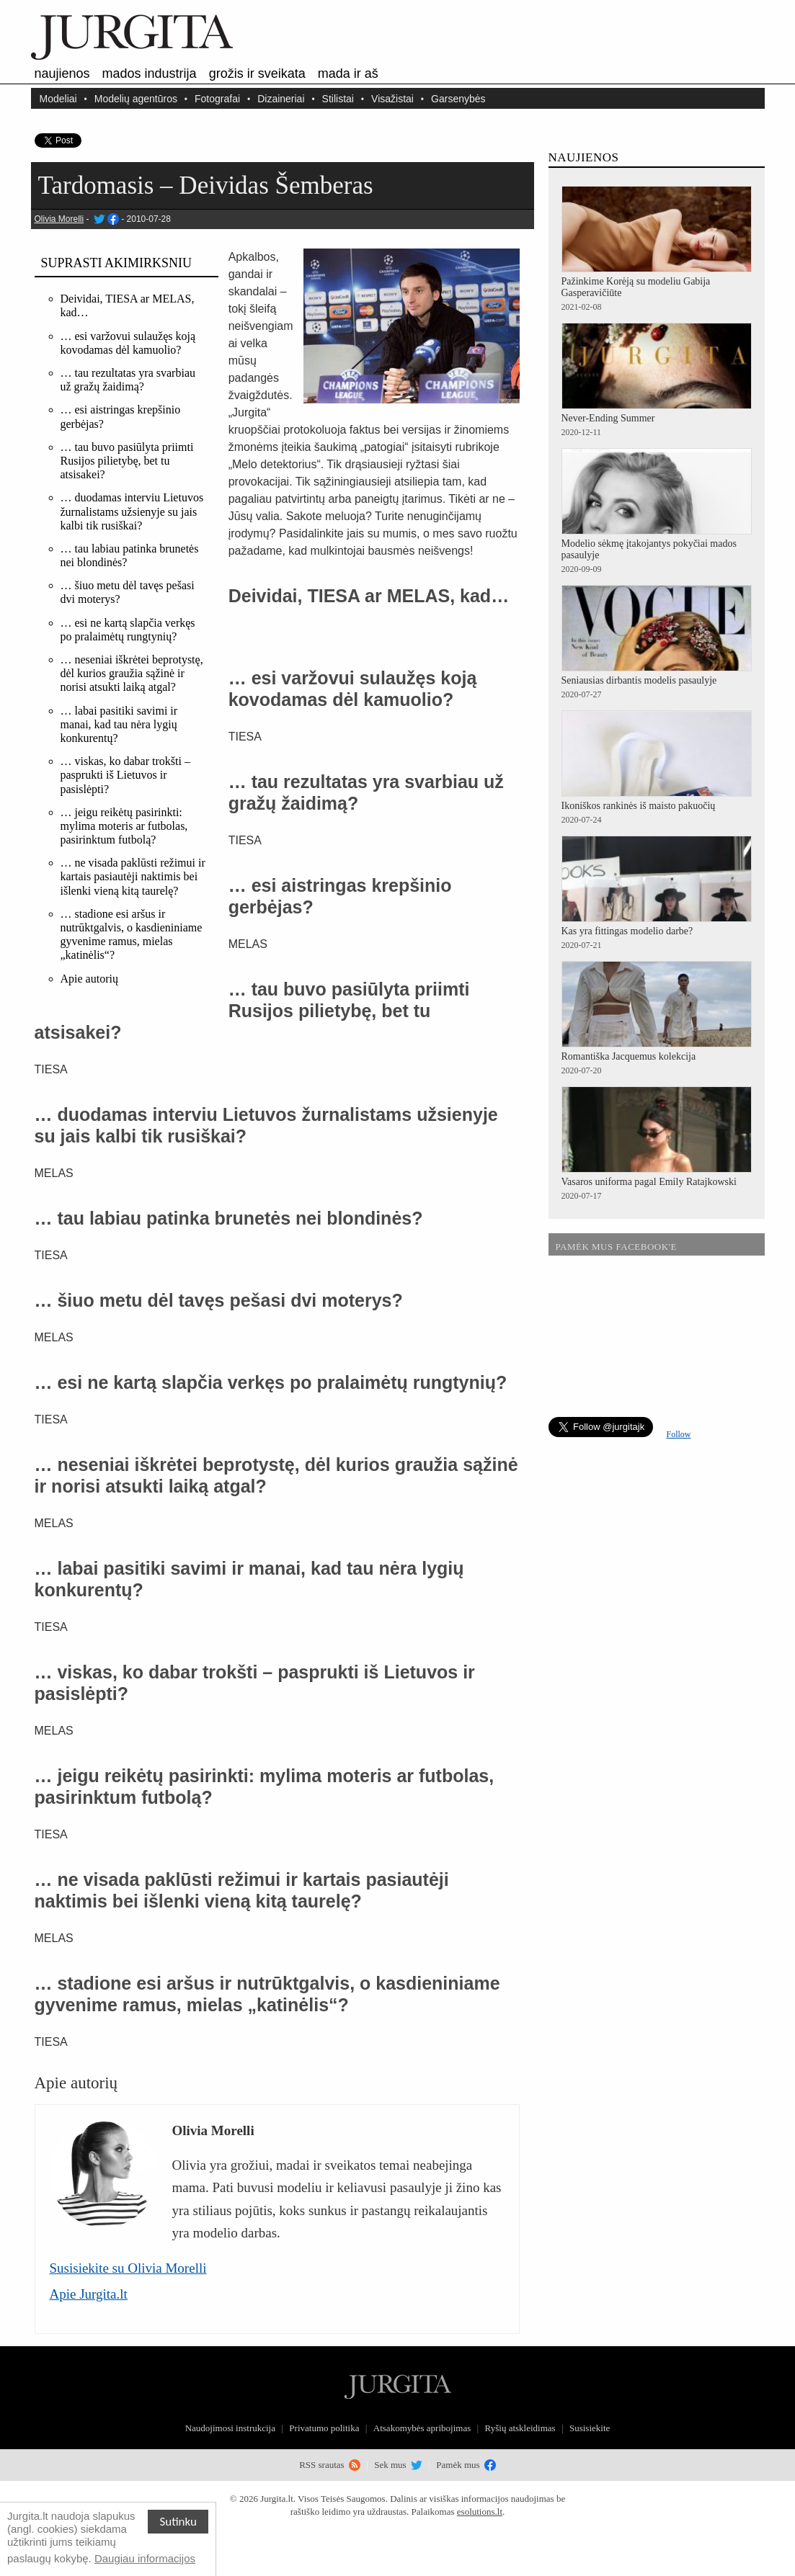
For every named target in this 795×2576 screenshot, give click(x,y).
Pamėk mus (466, 2464)
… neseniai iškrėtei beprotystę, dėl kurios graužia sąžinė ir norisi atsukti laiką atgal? (132, 673)
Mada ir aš (348, 73)
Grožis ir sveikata (257, 73)
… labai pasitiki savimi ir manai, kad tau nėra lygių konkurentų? (119, 724)
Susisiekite (589, 2428)
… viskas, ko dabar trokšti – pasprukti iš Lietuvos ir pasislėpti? (125, 775)
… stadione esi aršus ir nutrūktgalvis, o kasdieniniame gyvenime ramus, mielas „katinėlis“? (132, 935)
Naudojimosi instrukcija (230, 2428)
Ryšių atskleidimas (520, 2428)
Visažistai (392, 98)
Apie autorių (89, 978)
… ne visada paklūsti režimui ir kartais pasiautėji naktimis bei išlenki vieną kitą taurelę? (133, 876)
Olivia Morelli (59, 219)
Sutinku (178, 2521)
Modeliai (58, 98)
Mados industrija (149, 73)
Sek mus (398, 2464)
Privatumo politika (324, 2428)
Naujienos (62, 73)
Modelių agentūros (135, 98)
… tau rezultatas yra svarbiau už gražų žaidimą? (128, 380)
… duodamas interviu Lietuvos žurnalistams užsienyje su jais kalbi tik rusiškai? (132, 511)
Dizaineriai (280, 98)
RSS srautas (329, 2464)
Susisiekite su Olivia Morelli (128, 2268)
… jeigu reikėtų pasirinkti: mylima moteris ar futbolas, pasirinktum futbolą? (124, 826)
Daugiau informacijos (144, 2558)
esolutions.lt (479, 2511)
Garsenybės (458, 98)
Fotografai (217, 98)
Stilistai (338, 98)
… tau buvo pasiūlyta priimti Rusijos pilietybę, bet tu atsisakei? (127, 460)
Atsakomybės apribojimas (422, 2428)
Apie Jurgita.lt (89, 2294)
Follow (679, 1434)
